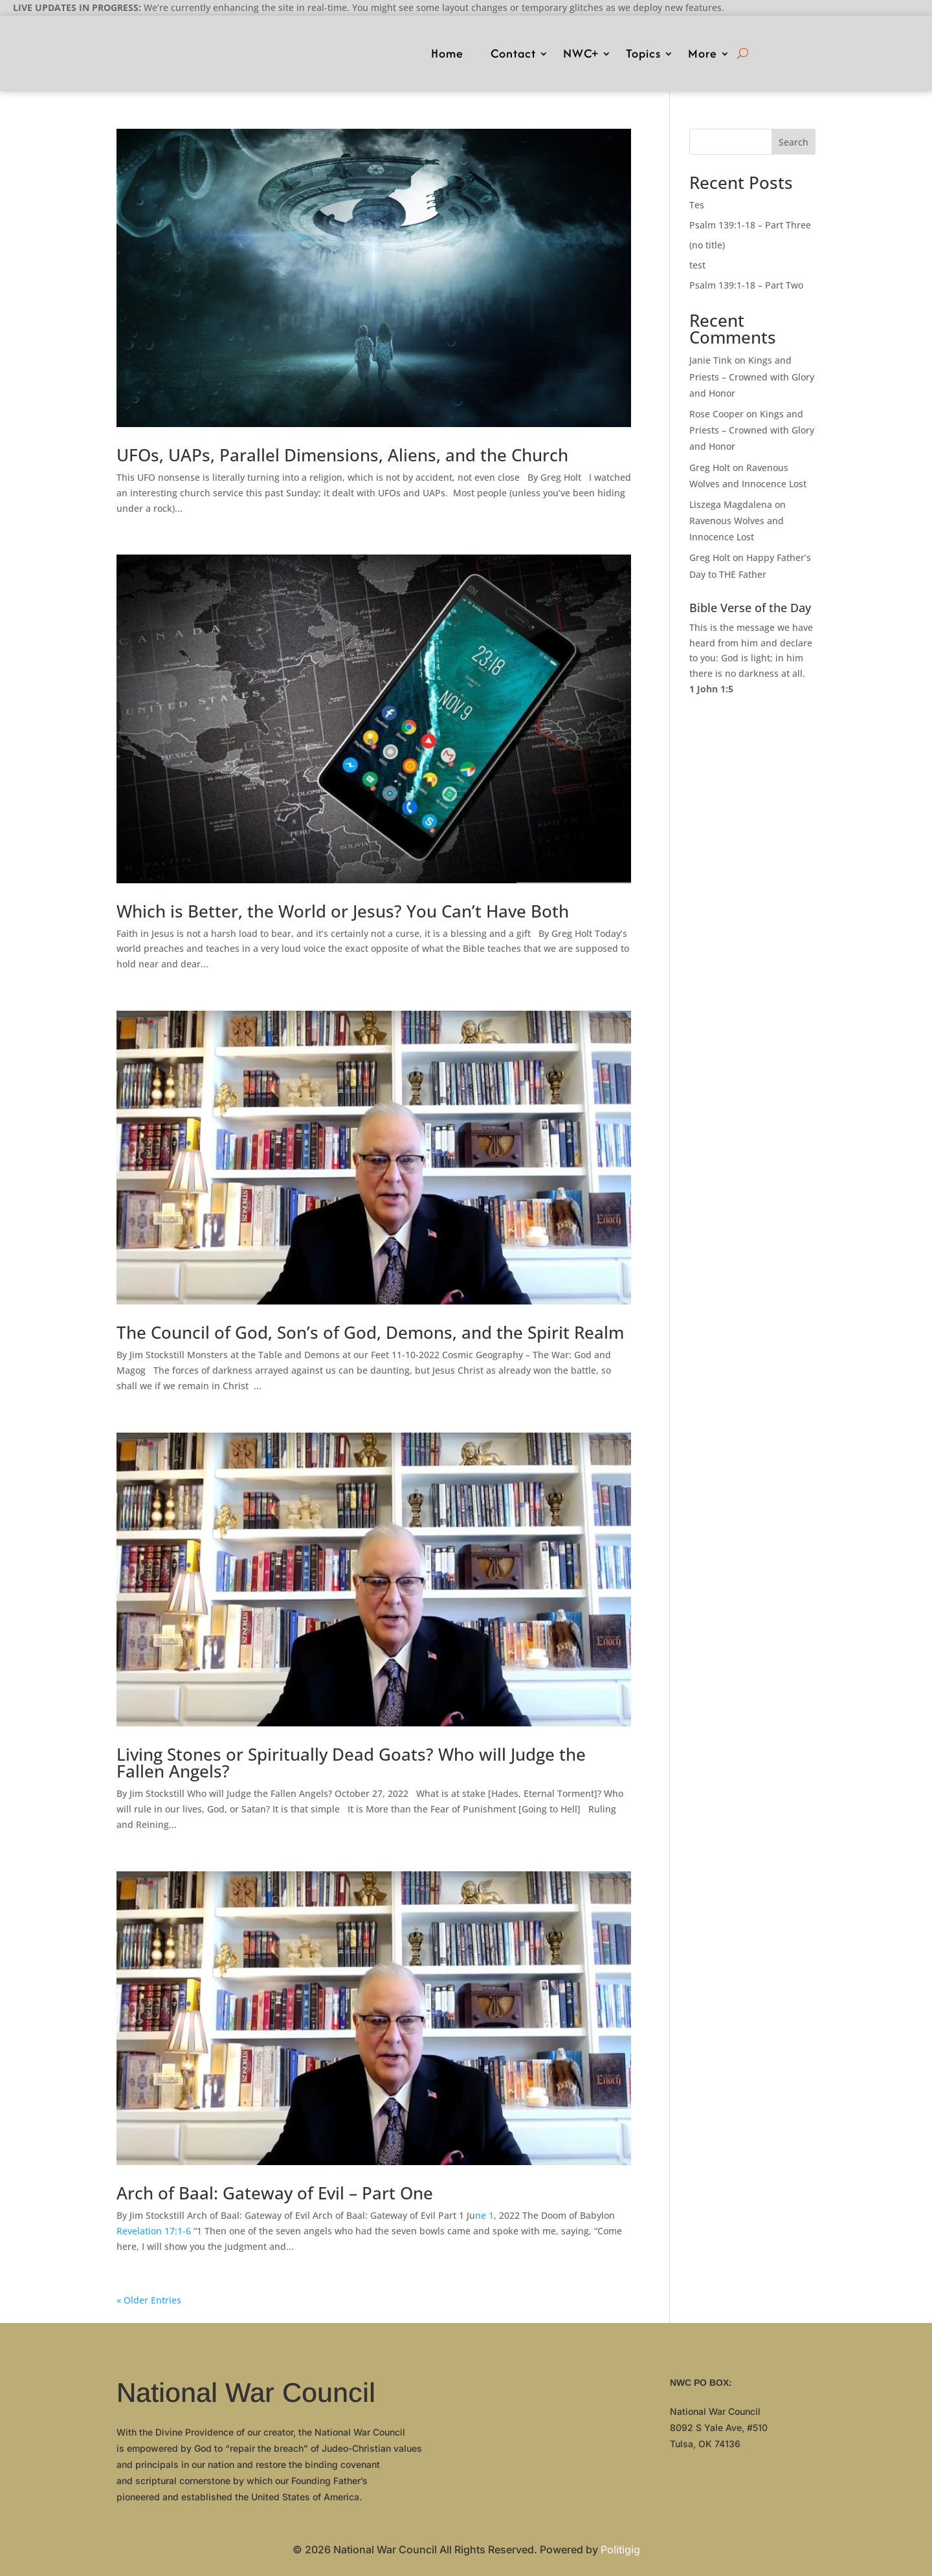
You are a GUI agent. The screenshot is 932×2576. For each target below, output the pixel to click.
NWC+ (581, 53)
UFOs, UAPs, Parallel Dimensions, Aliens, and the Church (342, 455)
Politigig (620, 2549)
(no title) (707, 245)
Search (793, 142)
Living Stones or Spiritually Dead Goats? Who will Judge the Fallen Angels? (351, 1763)
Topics (643, 53)
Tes (696, 205)
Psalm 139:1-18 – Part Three (750, 225)
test (697, 265)
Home (447, 53)
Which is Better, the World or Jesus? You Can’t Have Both (342, 911)
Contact (513, 53)
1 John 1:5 (711, 689)
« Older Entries (148, 2300)
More (702, 53)
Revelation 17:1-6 (153, 2231)
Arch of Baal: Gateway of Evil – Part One (274, 2193)
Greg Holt (709, 467)
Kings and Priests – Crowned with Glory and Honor (751, 376)
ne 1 (484, 2215)
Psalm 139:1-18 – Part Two (746, 285)
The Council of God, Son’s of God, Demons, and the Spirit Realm (370, 1332)
